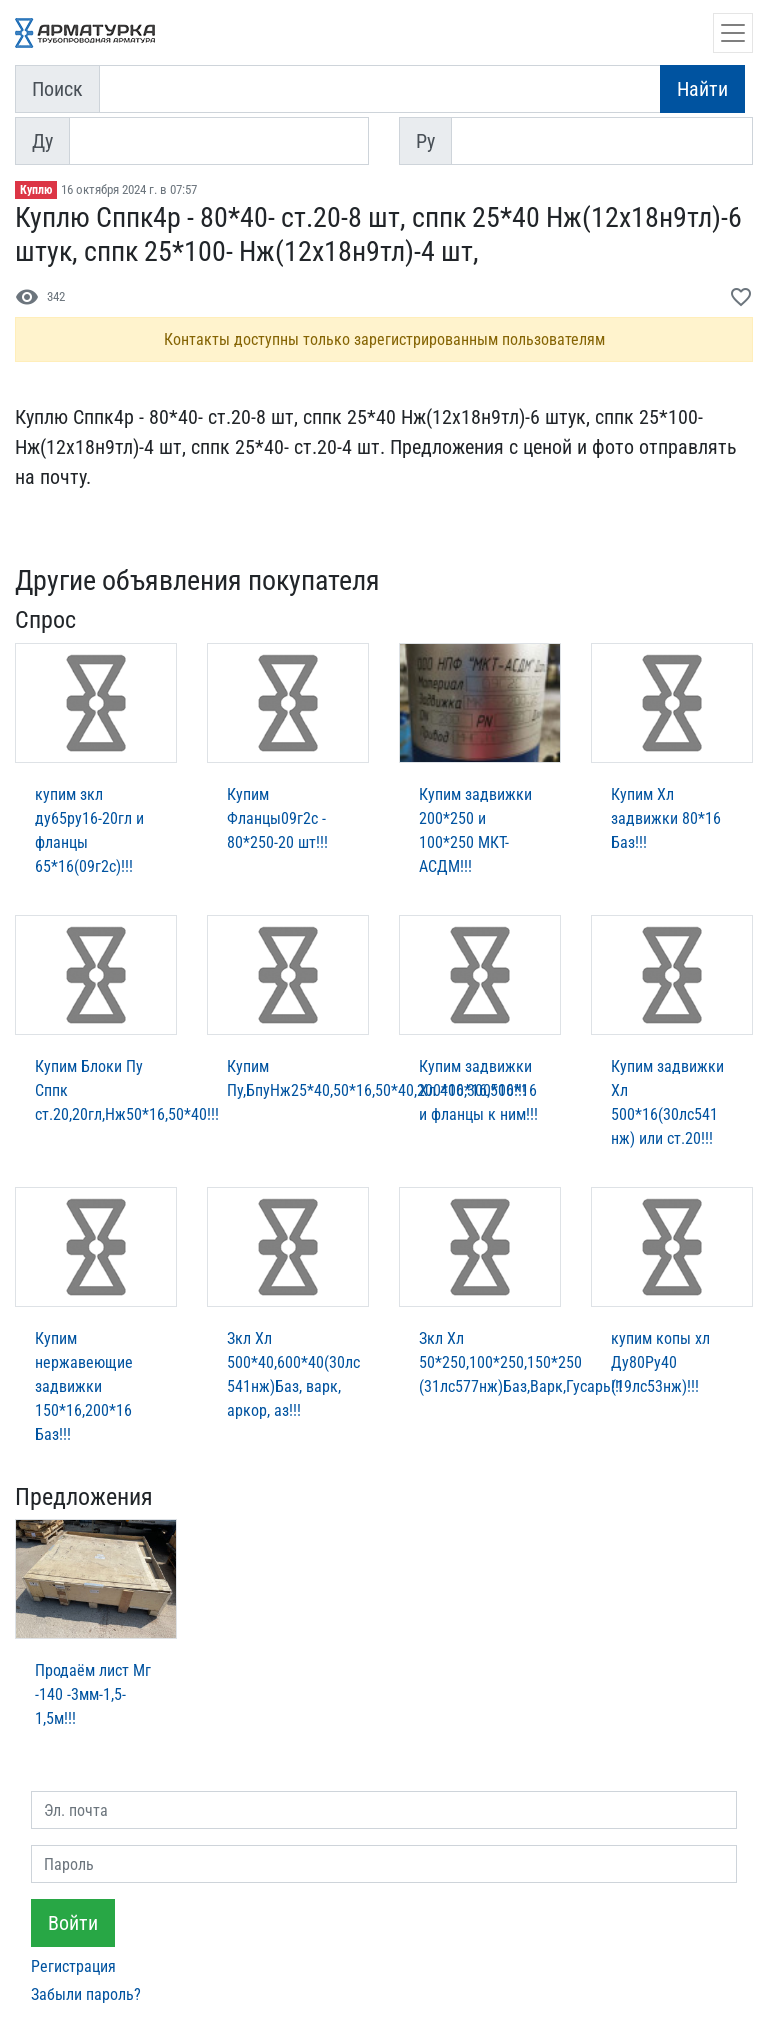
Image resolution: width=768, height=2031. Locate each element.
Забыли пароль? (86, 1994)
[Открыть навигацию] (733, 33)
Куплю (36, 190)
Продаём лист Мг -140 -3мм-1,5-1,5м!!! (93, 1694)
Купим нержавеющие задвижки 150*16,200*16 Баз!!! (84, 1386)
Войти (73, 1923)
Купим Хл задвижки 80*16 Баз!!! (666, 818)
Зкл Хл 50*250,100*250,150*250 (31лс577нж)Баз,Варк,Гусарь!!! (521, 1362)
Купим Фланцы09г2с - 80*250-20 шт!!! (277, 818)
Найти (702, 89)
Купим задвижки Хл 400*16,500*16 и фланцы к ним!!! (478, 1090)
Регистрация (73, 1966)
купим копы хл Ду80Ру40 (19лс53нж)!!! (660, 1362)
